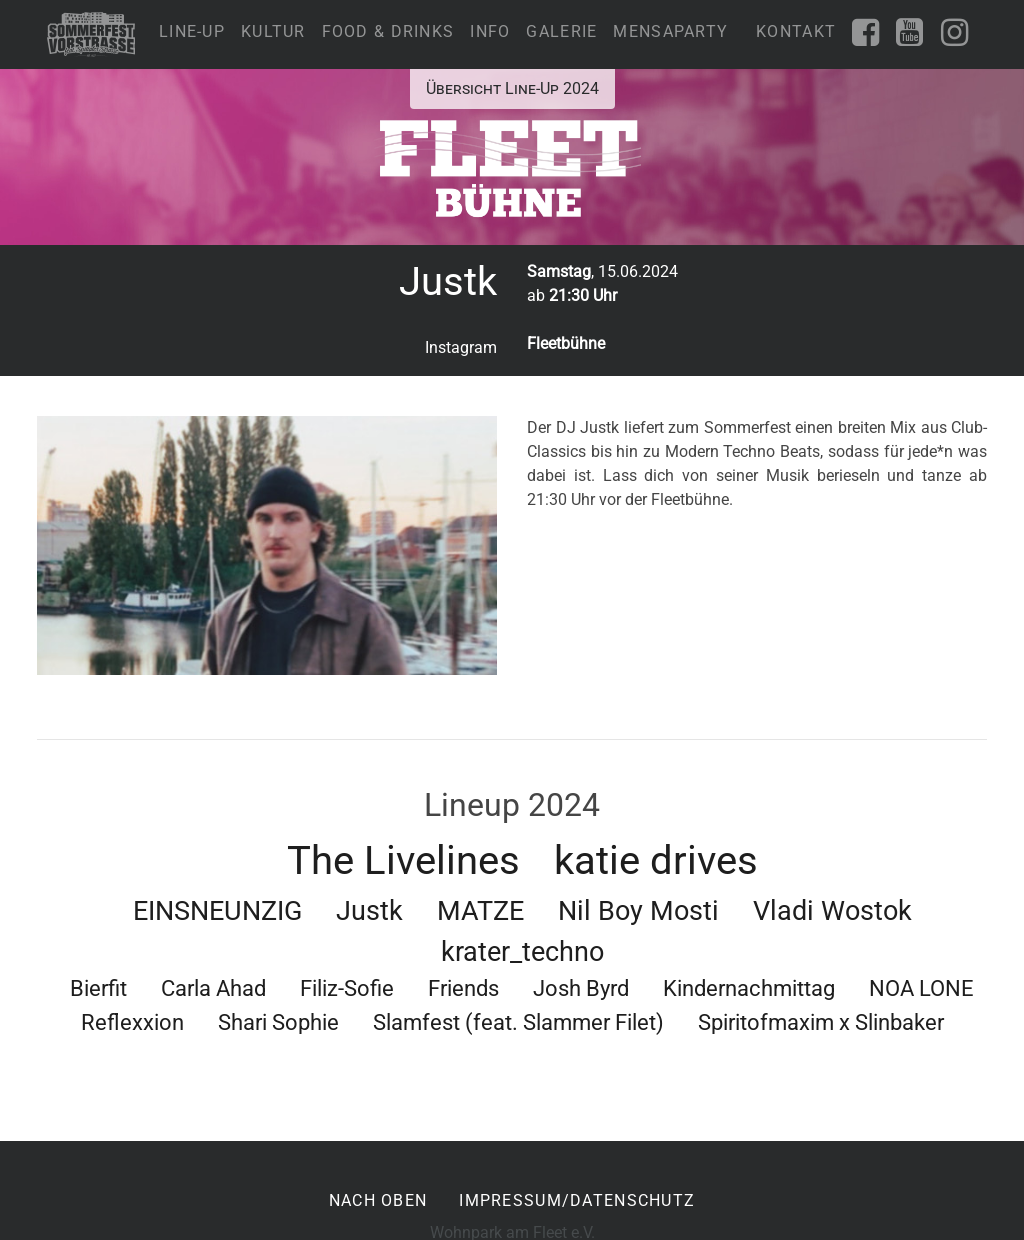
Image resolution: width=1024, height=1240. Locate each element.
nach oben (378, 1200)
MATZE (480, 911)
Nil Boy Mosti (638, 911)
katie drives (656, 860)
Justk (369, 911)
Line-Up (192, 31)
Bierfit (98, 988)
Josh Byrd (581, 988)
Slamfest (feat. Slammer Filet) (518, 1022)
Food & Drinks (388, 31)
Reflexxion (132, 1022)
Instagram (461, 347)
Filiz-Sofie (347, 988)
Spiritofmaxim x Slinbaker (821, 1022)
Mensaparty (670, 31)
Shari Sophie (278, 1022)
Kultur (273, 31)
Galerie (561, 31)
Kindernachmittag (749, 988)
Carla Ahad (213, 988)
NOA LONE (921, 988)
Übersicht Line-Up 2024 (512, 88)
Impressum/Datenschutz (577, 1200)
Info (490, 31)
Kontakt (796, 31)
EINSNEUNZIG (217, 911)
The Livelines (403, 860)
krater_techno (522, 952)
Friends (463, 988)
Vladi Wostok (832, 911)
